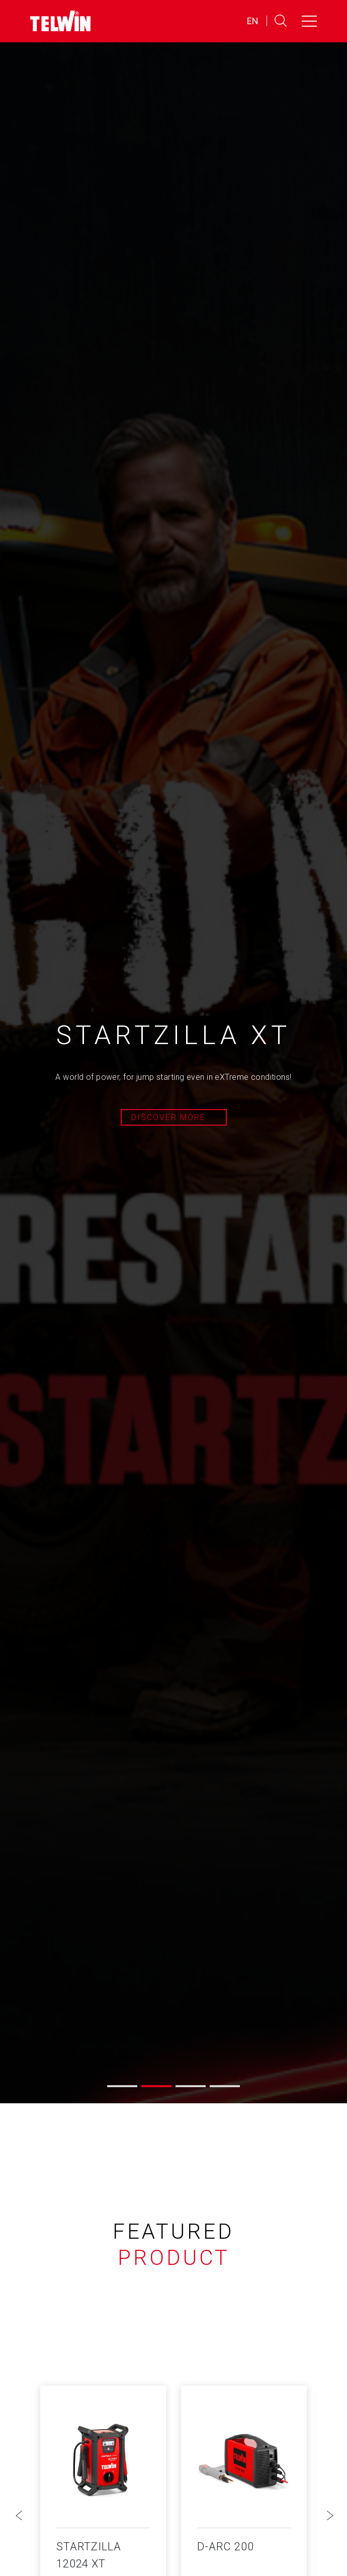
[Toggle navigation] (309, 21)
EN (253, 21)
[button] (122, 2086)
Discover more (168, 1117)
